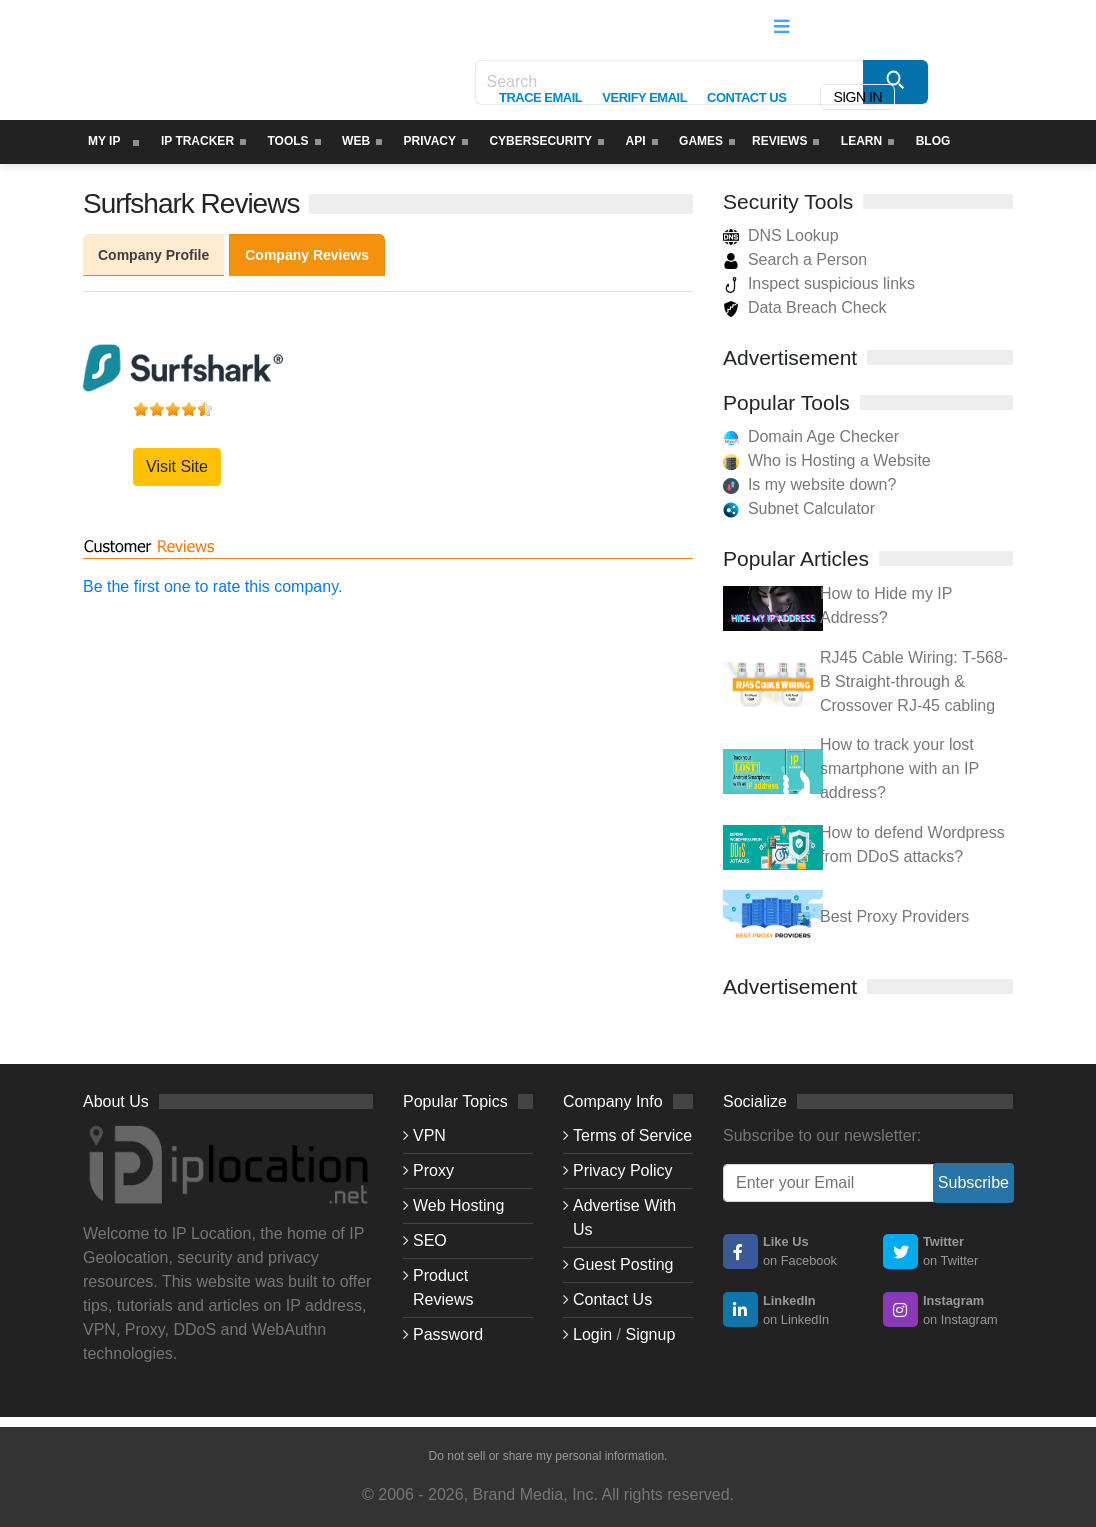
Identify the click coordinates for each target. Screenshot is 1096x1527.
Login (592, 1334)
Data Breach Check (805, 307)
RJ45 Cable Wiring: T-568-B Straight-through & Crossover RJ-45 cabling (914, 681)
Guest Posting (623, 1264)
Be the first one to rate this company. (212, 586)
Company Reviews (307, 255)
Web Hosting (458, 1205)
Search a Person (795, 259)
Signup (650, 1334)
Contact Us (612, 1299)
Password (448, 1334)
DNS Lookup (781, 235)
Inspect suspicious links (819, 283)
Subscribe (973, 1182)
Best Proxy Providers (894, 916)
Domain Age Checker (823, 436)
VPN (429, 1135)
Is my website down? (822, 484)
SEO (430, 1240)
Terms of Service (632, 1135)
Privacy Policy (623, 1170)
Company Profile (153, 255)
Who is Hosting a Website (839, 460)
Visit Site (177, 466)
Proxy (433, 1170)
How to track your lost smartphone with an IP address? (899, 768)
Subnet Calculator (811, 508)
